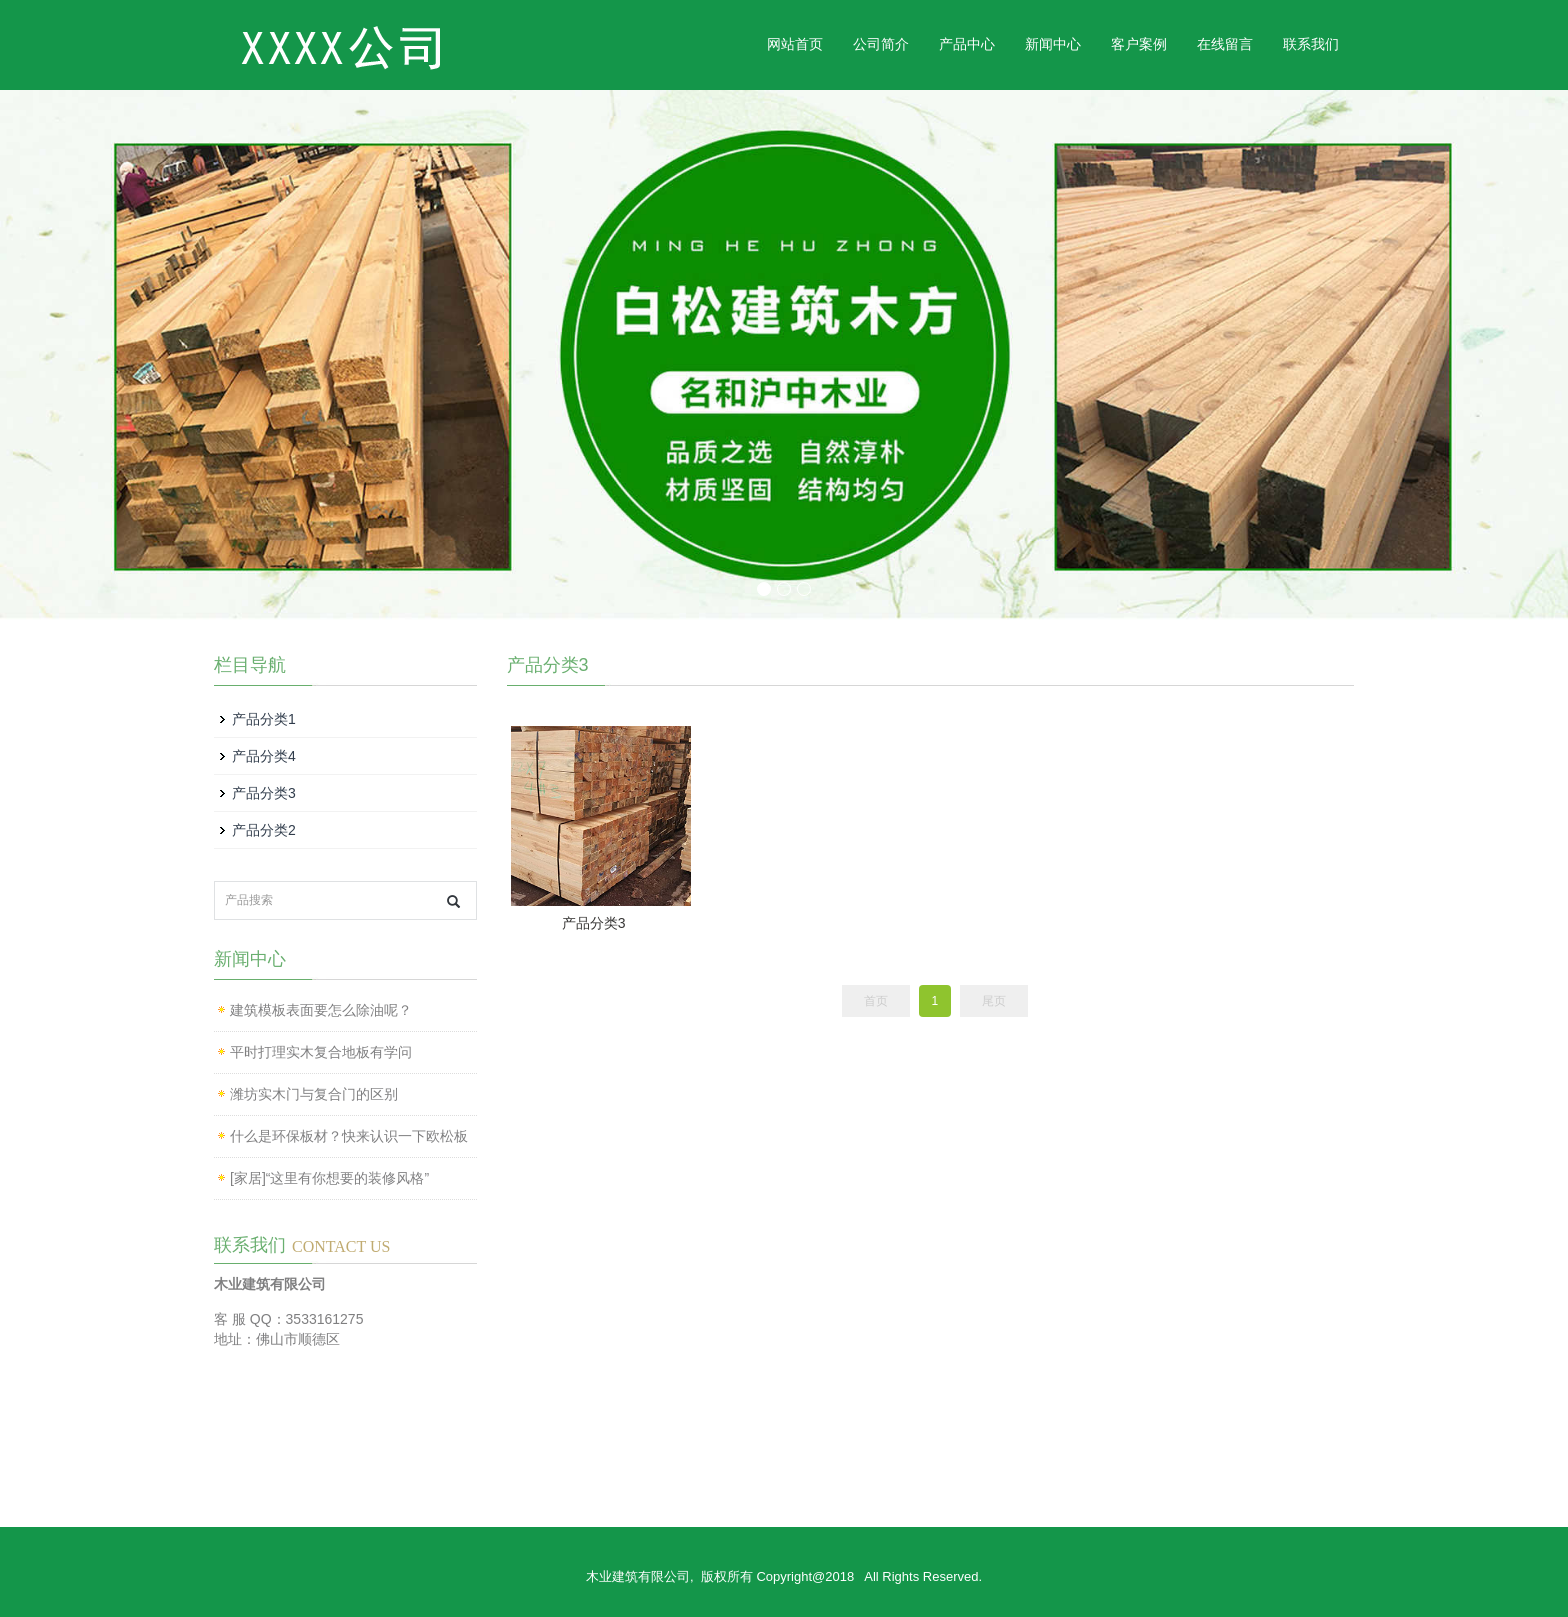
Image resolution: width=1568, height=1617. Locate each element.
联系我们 (1311, 44)
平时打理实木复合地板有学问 (321, 1052)
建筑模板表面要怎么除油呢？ (321, 1010)
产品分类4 (264, 756)
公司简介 (881, 44)
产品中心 (967, 44)
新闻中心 (1053, 44)
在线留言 (1225, 44)
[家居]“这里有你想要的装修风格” (329, 1178)
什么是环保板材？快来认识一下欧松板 (349, 1136)
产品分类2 (264, 830)
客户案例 (1139, 44)
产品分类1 (264, 719)
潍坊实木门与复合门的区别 (314, 1094)
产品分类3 (594, 923)
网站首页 (795, 44)
